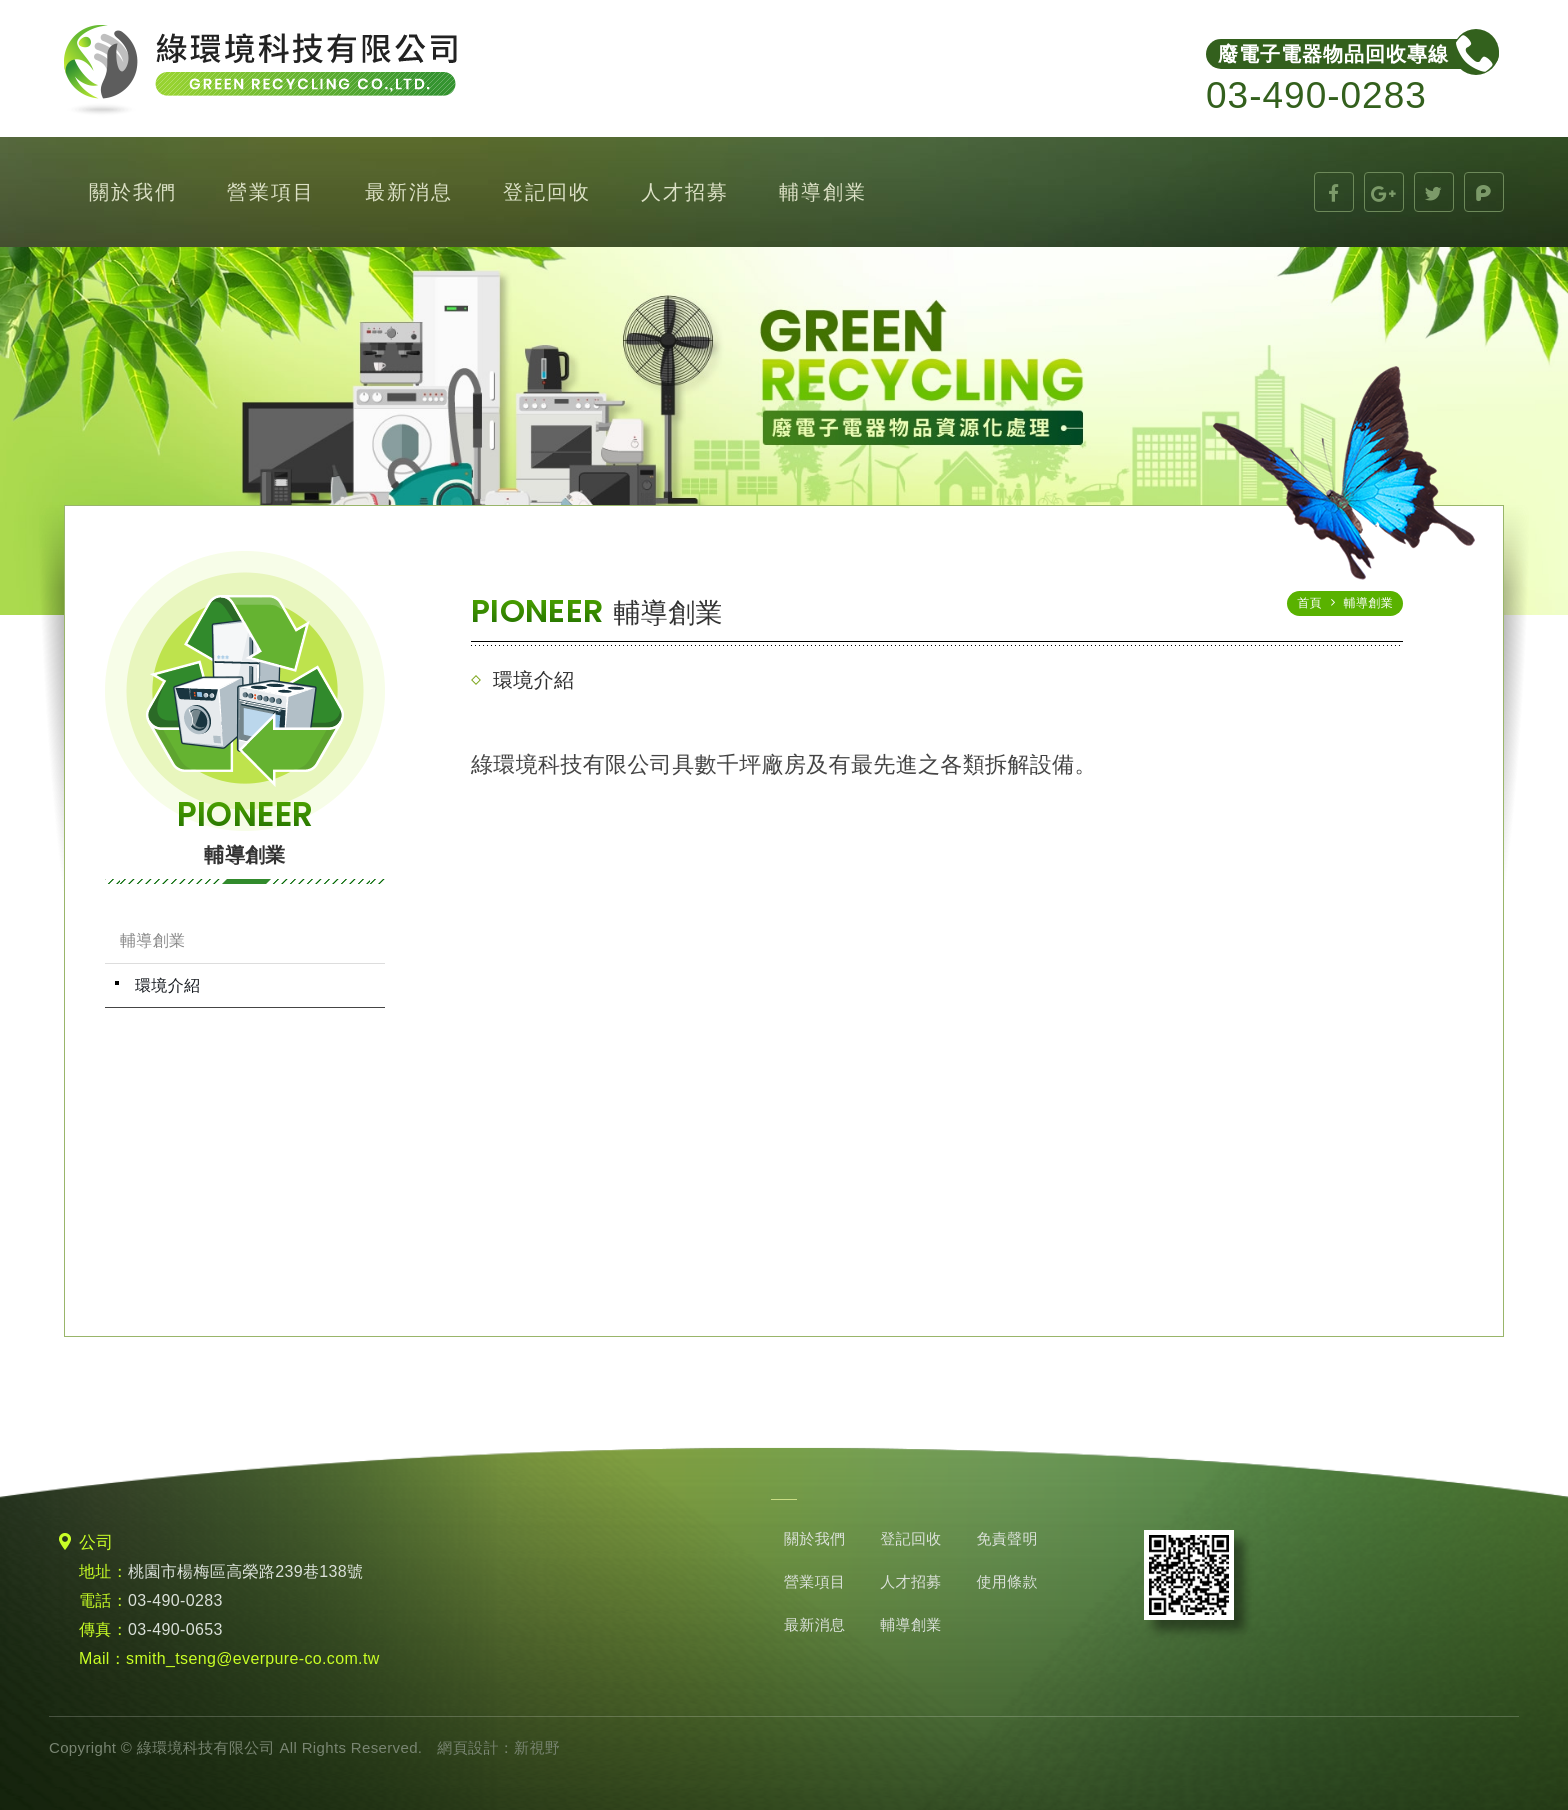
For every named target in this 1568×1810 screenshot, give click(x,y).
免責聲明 (1006, 1538)
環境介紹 (167, 985)
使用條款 (1006, 1581)
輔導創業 (823, 192)
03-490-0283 (175, 1600)
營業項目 (271, 192)
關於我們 (133, 192)
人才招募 (685, 192)
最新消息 (409, 192)
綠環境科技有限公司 (260, 71)
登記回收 (547, 192)
